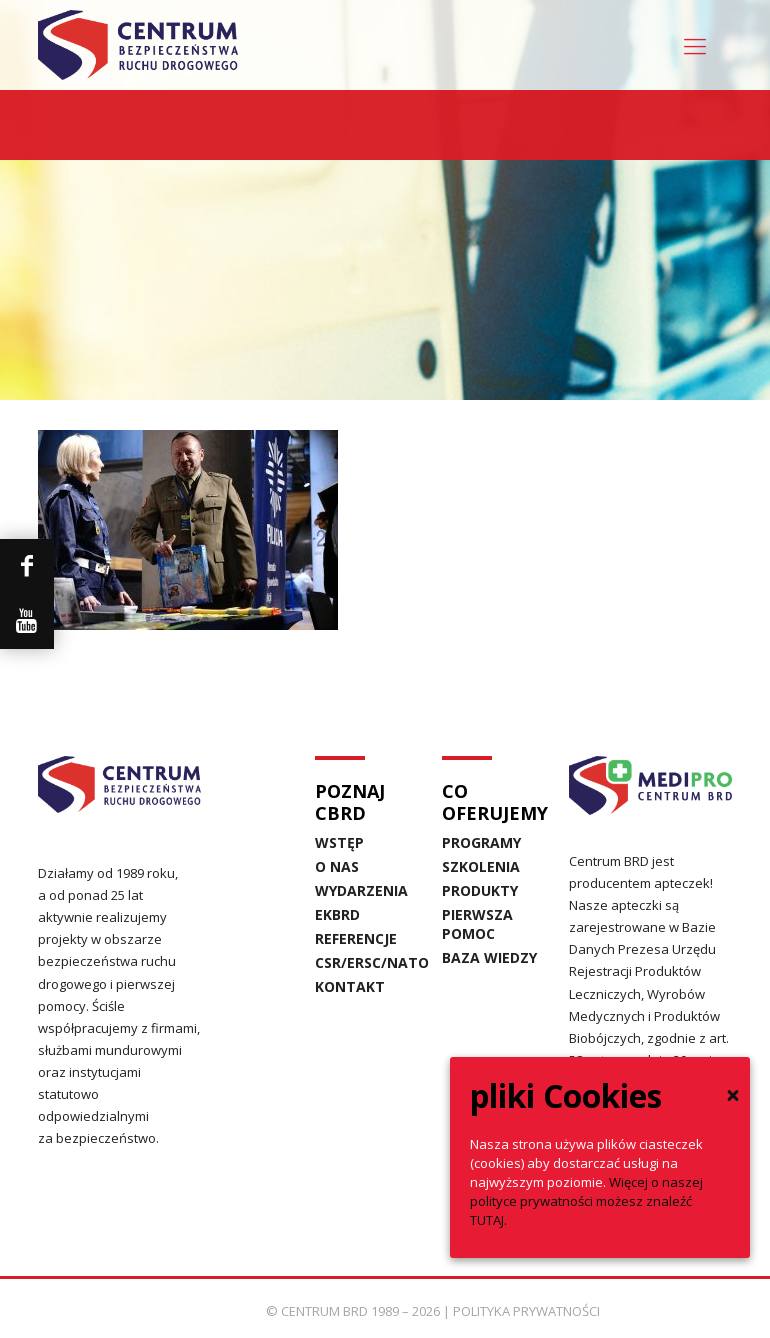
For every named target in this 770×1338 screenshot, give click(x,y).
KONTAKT (346, 986)
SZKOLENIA (481, 866)
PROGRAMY (481, 842)
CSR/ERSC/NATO (346, 962)
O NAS (337, 866)
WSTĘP (339, 842)
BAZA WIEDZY (489, 957)
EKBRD (337, 914)
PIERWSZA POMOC (477, 924)
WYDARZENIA (346, 890)
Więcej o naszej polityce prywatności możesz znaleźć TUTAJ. (586, 1201)
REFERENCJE (346, 938)
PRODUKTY (480, 890)
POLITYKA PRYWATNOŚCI (526, 1311)
